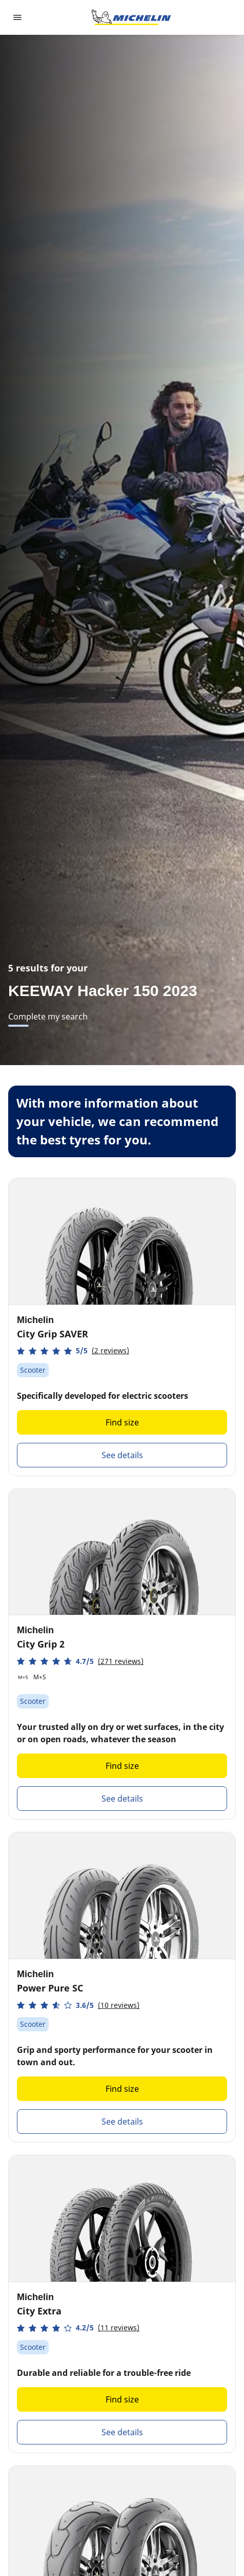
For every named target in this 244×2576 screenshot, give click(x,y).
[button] (73, 1351)
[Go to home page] (131, 17)
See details (122, 1455)
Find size (122, 1422)
